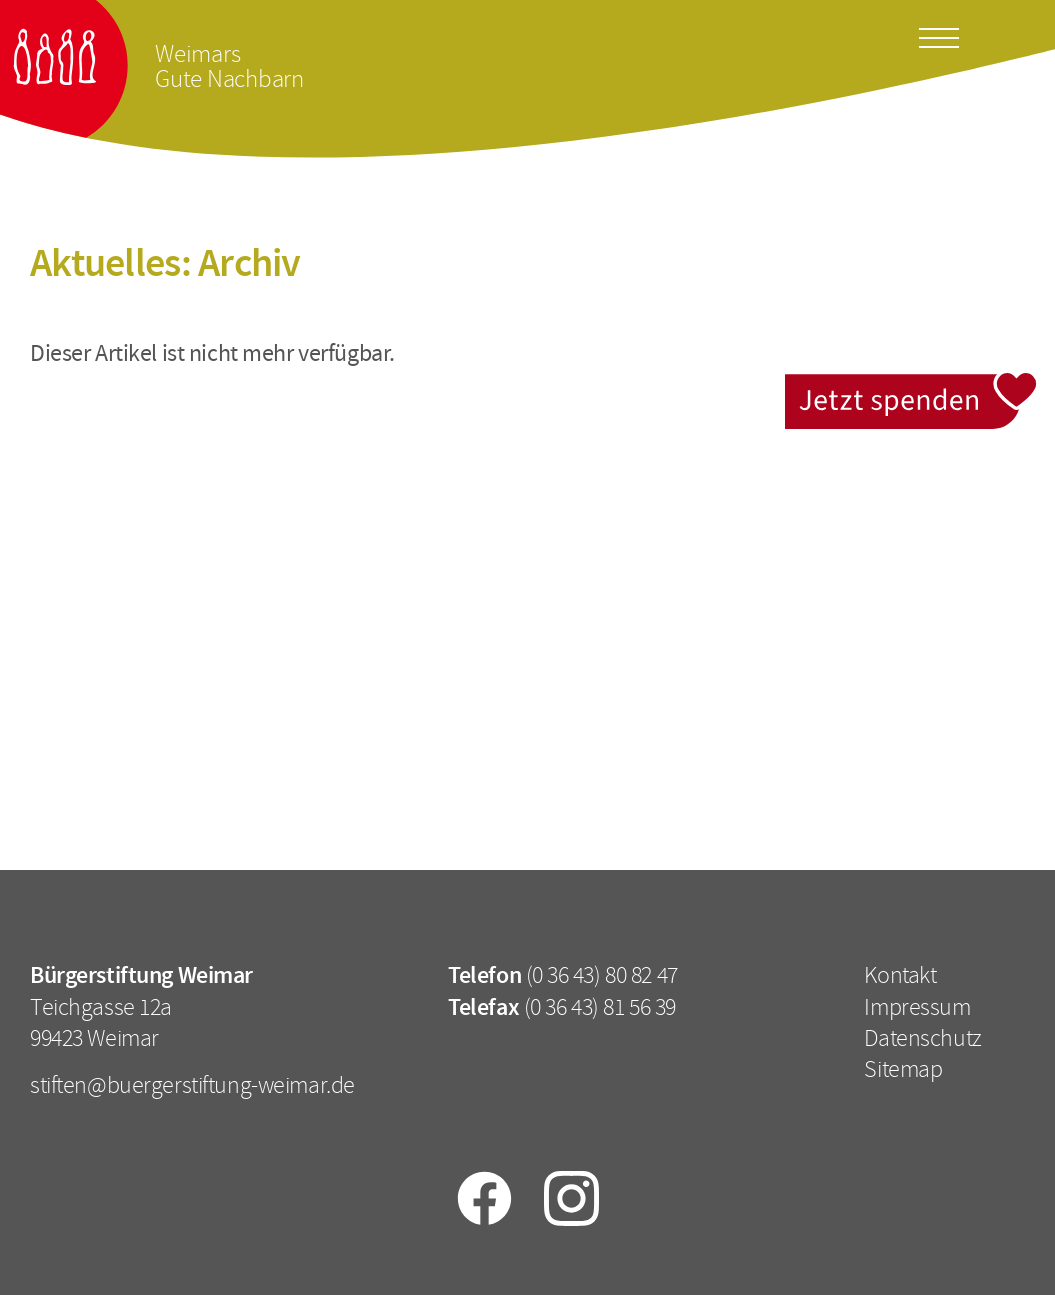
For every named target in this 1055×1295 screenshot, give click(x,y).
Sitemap (903, 1069)
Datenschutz (922, 1038)
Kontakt (900, 975)
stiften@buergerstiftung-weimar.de (192, 1085)
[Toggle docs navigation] (939, 35)
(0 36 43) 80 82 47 (602, 975)
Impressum (917, 1007)
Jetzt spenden (912, 384)
